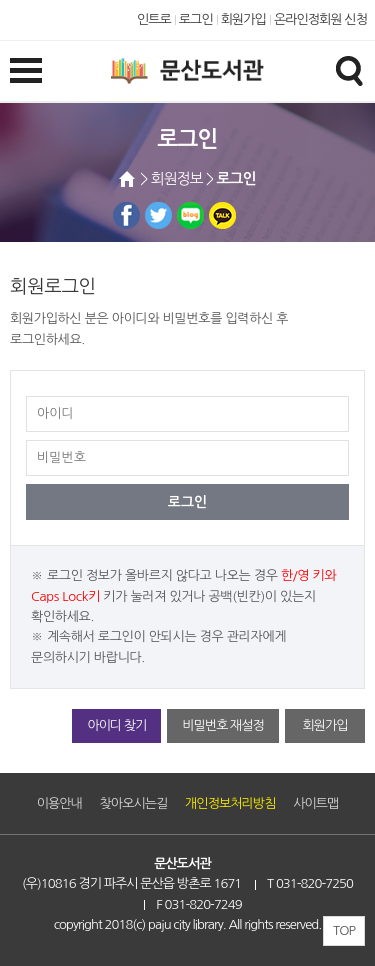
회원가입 (243, 19)
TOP (344, 930)
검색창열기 (349, 70)
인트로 (154, 19)
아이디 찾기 (116, 725)
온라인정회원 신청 (320, 19)
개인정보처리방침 (230, 803)
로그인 (196, 19)
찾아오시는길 (134, 803)
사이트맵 (315, 803)
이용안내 (59, 803)
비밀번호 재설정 (222, 725)
